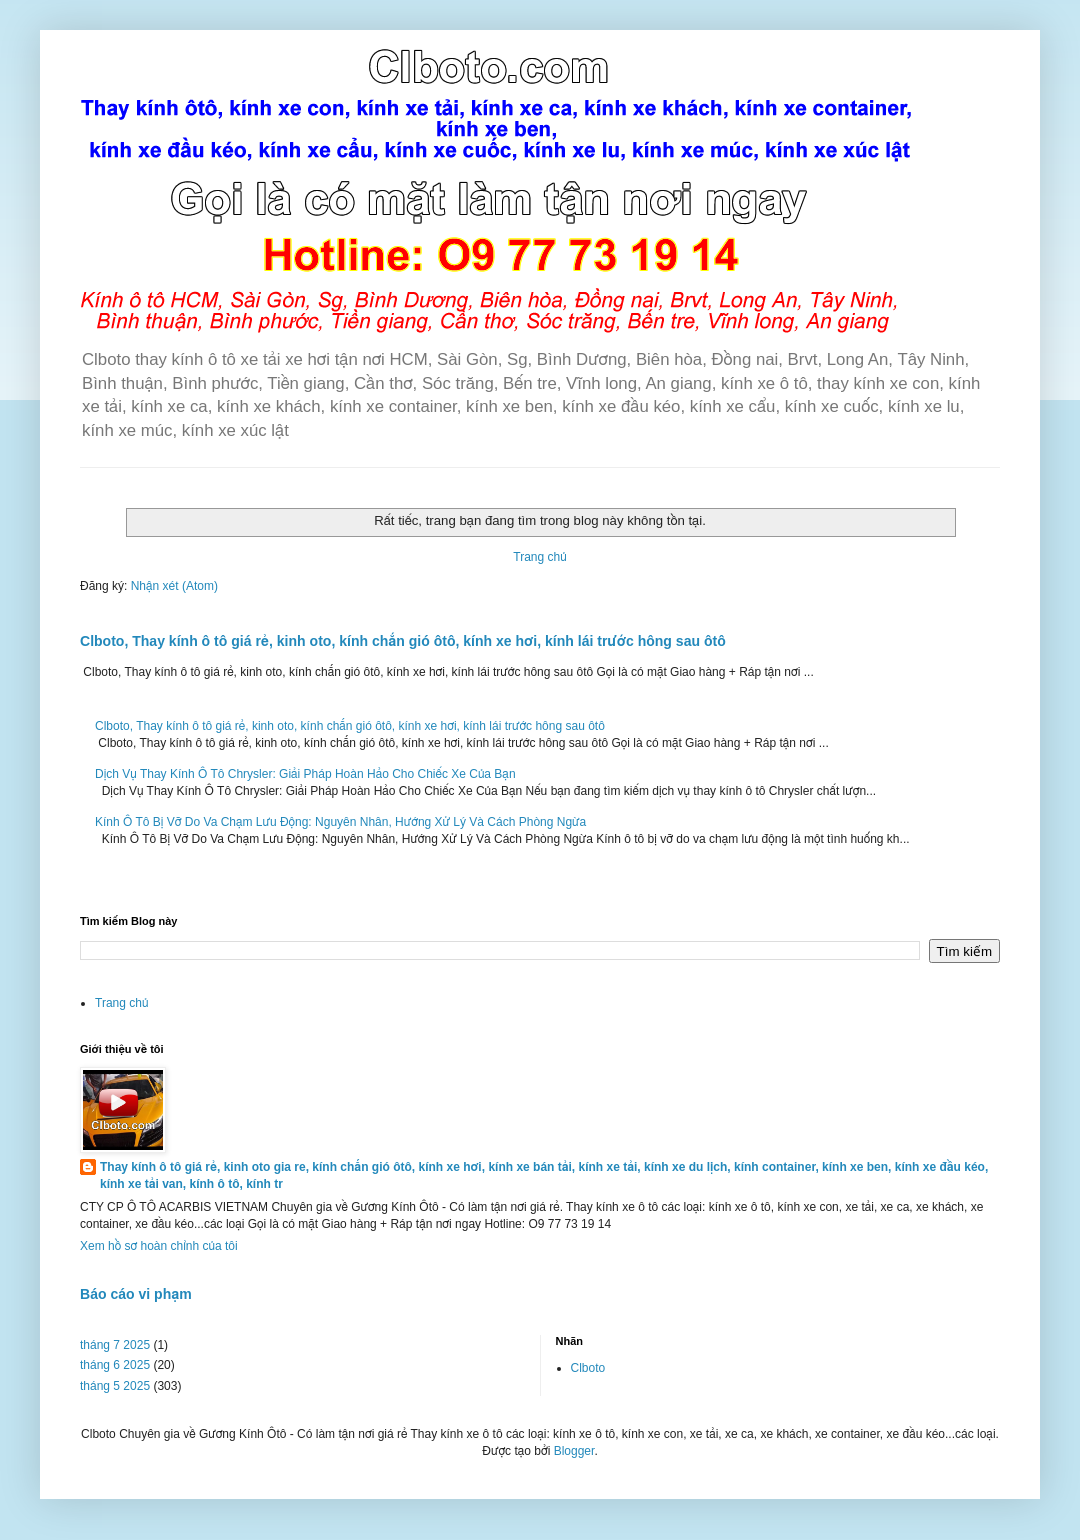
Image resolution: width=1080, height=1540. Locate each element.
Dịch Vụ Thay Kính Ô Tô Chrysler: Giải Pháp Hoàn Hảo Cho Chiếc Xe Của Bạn (305, 774)
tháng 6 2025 (115, 1365)
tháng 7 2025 (115, 1345)
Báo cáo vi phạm (136, 1294)
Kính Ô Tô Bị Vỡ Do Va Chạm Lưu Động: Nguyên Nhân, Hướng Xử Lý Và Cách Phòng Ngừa (340, 822)
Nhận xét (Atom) (174, 586)
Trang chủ (539, 557)
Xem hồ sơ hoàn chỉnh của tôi (159, 1246)
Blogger (574, 1451)
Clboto (588, 1368)
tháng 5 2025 (115, 1386)
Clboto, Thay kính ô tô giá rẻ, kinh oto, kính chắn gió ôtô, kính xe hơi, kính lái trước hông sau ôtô (403, 641)
